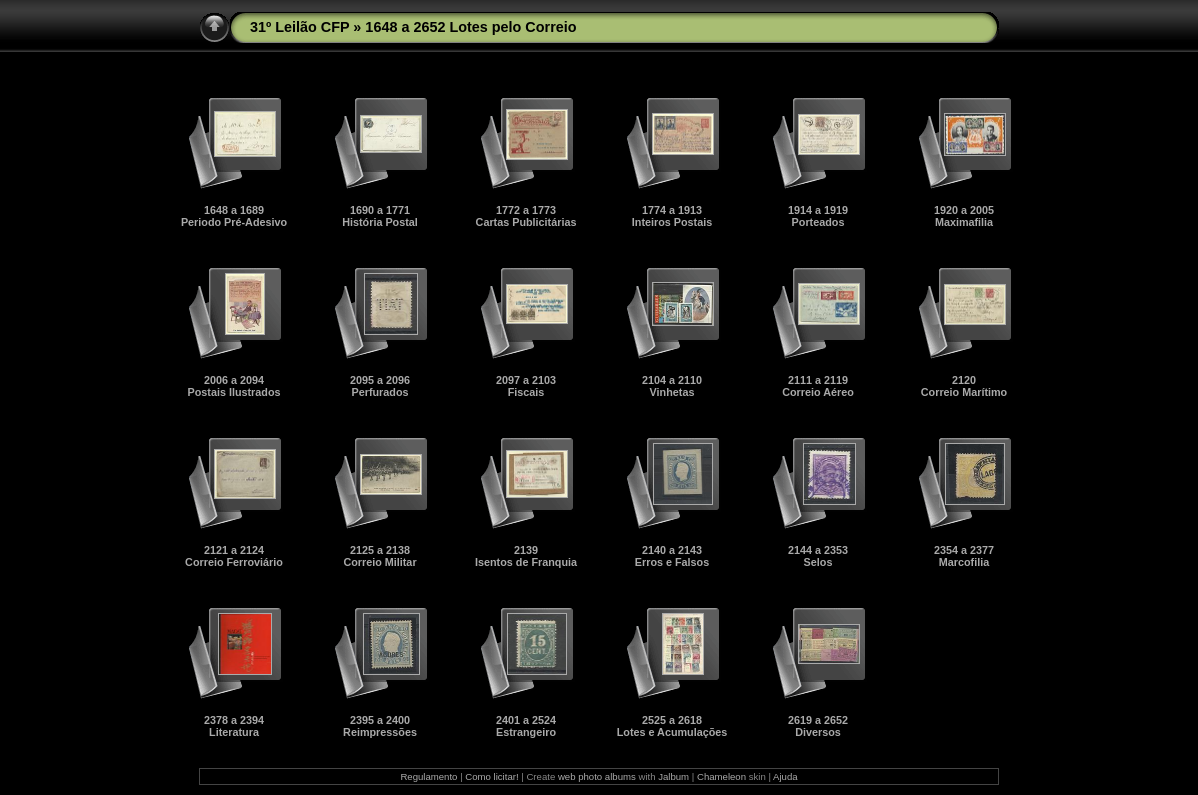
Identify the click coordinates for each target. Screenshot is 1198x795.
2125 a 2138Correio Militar (379, 556)
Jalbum (673, 776)
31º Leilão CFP (299, 27)
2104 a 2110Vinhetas (672, 386)
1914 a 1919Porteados (818, 216)
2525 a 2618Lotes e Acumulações (672, 726)
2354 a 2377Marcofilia (964, 556)
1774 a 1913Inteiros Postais (672, 216)
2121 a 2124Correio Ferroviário (234, 556)
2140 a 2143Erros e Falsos (672, 556)
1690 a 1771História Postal (380, 216)
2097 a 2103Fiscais (526, 386)
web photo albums (597, 776)
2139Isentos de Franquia (526, 556)
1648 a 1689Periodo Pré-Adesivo (234, 216)
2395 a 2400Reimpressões (380, 726)
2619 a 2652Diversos (818, 726)
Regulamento (428, 776)
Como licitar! (491, 776)
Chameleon (721, 776)
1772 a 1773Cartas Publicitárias (526, 216)
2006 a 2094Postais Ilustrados (233, 386)
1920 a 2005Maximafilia (964, 216)
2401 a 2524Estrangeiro (526, 726)
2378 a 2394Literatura (234, 726)
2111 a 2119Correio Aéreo (818, 386)
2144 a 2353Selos (818, 556)
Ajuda (785, 776)
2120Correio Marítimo (964, 386)
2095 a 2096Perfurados (380, 386)
